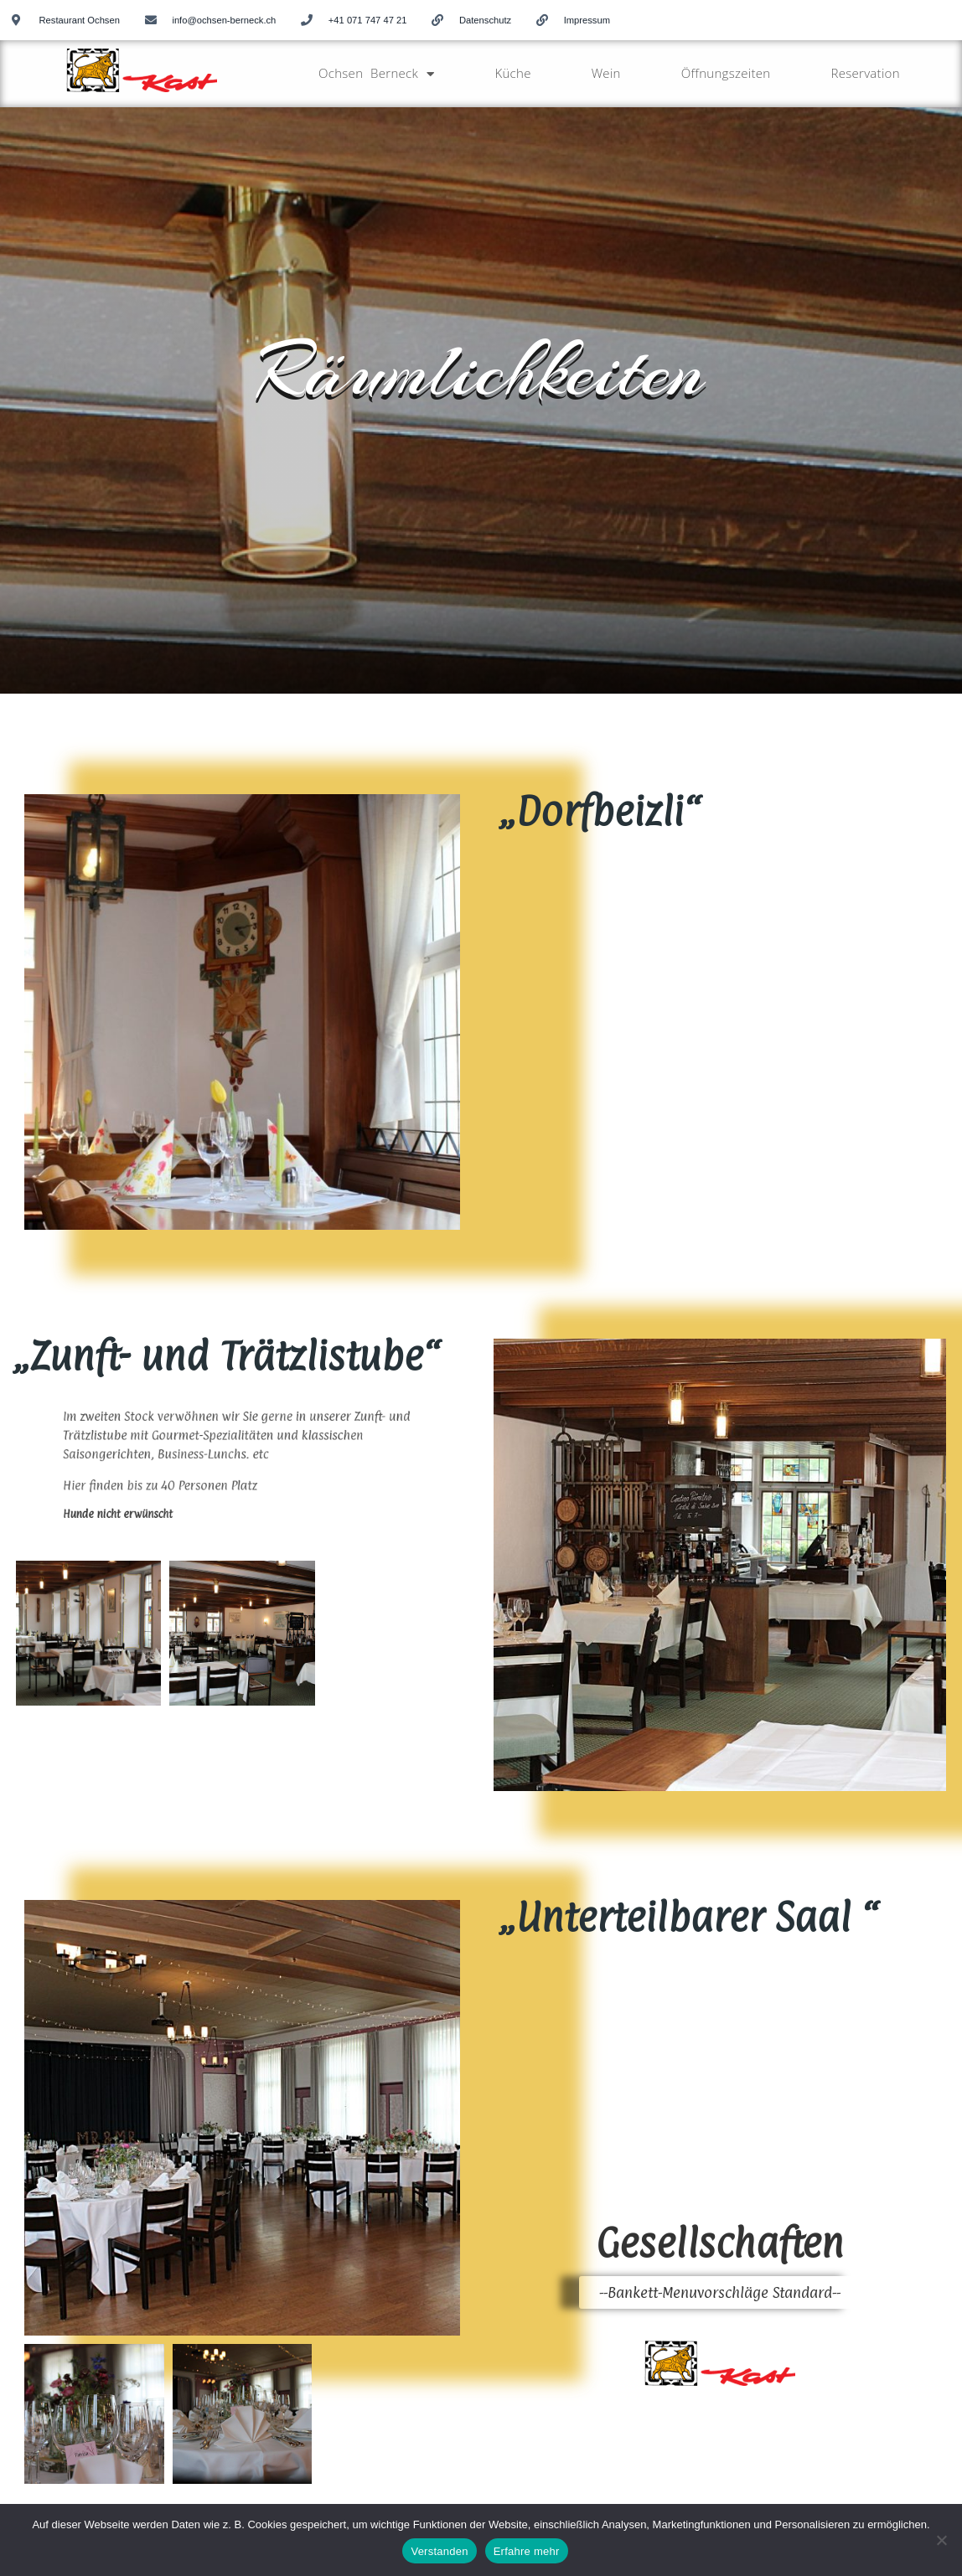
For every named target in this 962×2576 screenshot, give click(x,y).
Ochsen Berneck (376, 74)
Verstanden (439, 2551)
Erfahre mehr (527, 2551)
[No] (941, 2540)
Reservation (864, 73)
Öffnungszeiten (726, 73)
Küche (512, 73)
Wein (606, 73)
